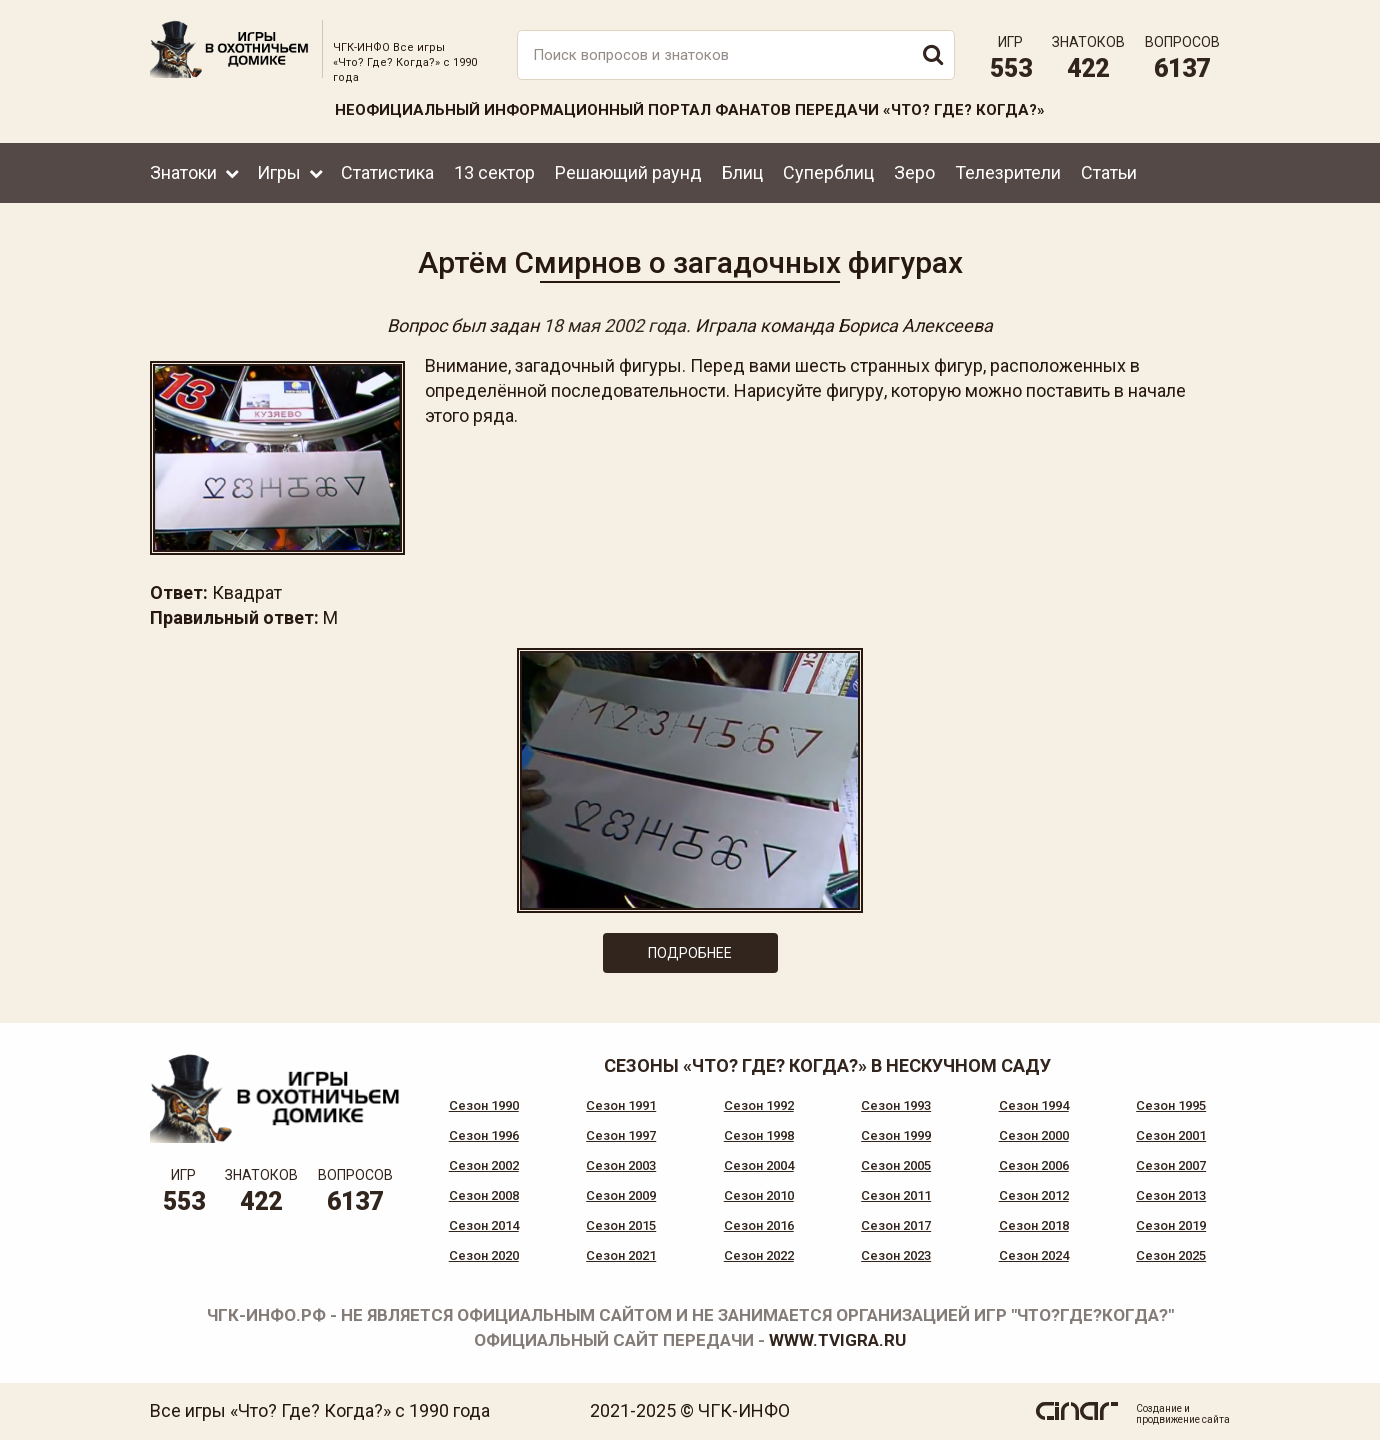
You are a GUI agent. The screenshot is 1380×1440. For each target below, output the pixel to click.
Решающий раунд (628, 172)
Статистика (387, 172)
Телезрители (1008, 172)
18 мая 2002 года (614, 325)
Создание (1159, 1408)
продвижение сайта (1183, 1419)
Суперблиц (828, 172)
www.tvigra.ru (837, 1340)
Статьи (1109, 172)
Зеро (914, 172)
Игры (279, 172)
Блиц (742, 172)
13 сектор (494, 172)
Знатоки (183, 172)
